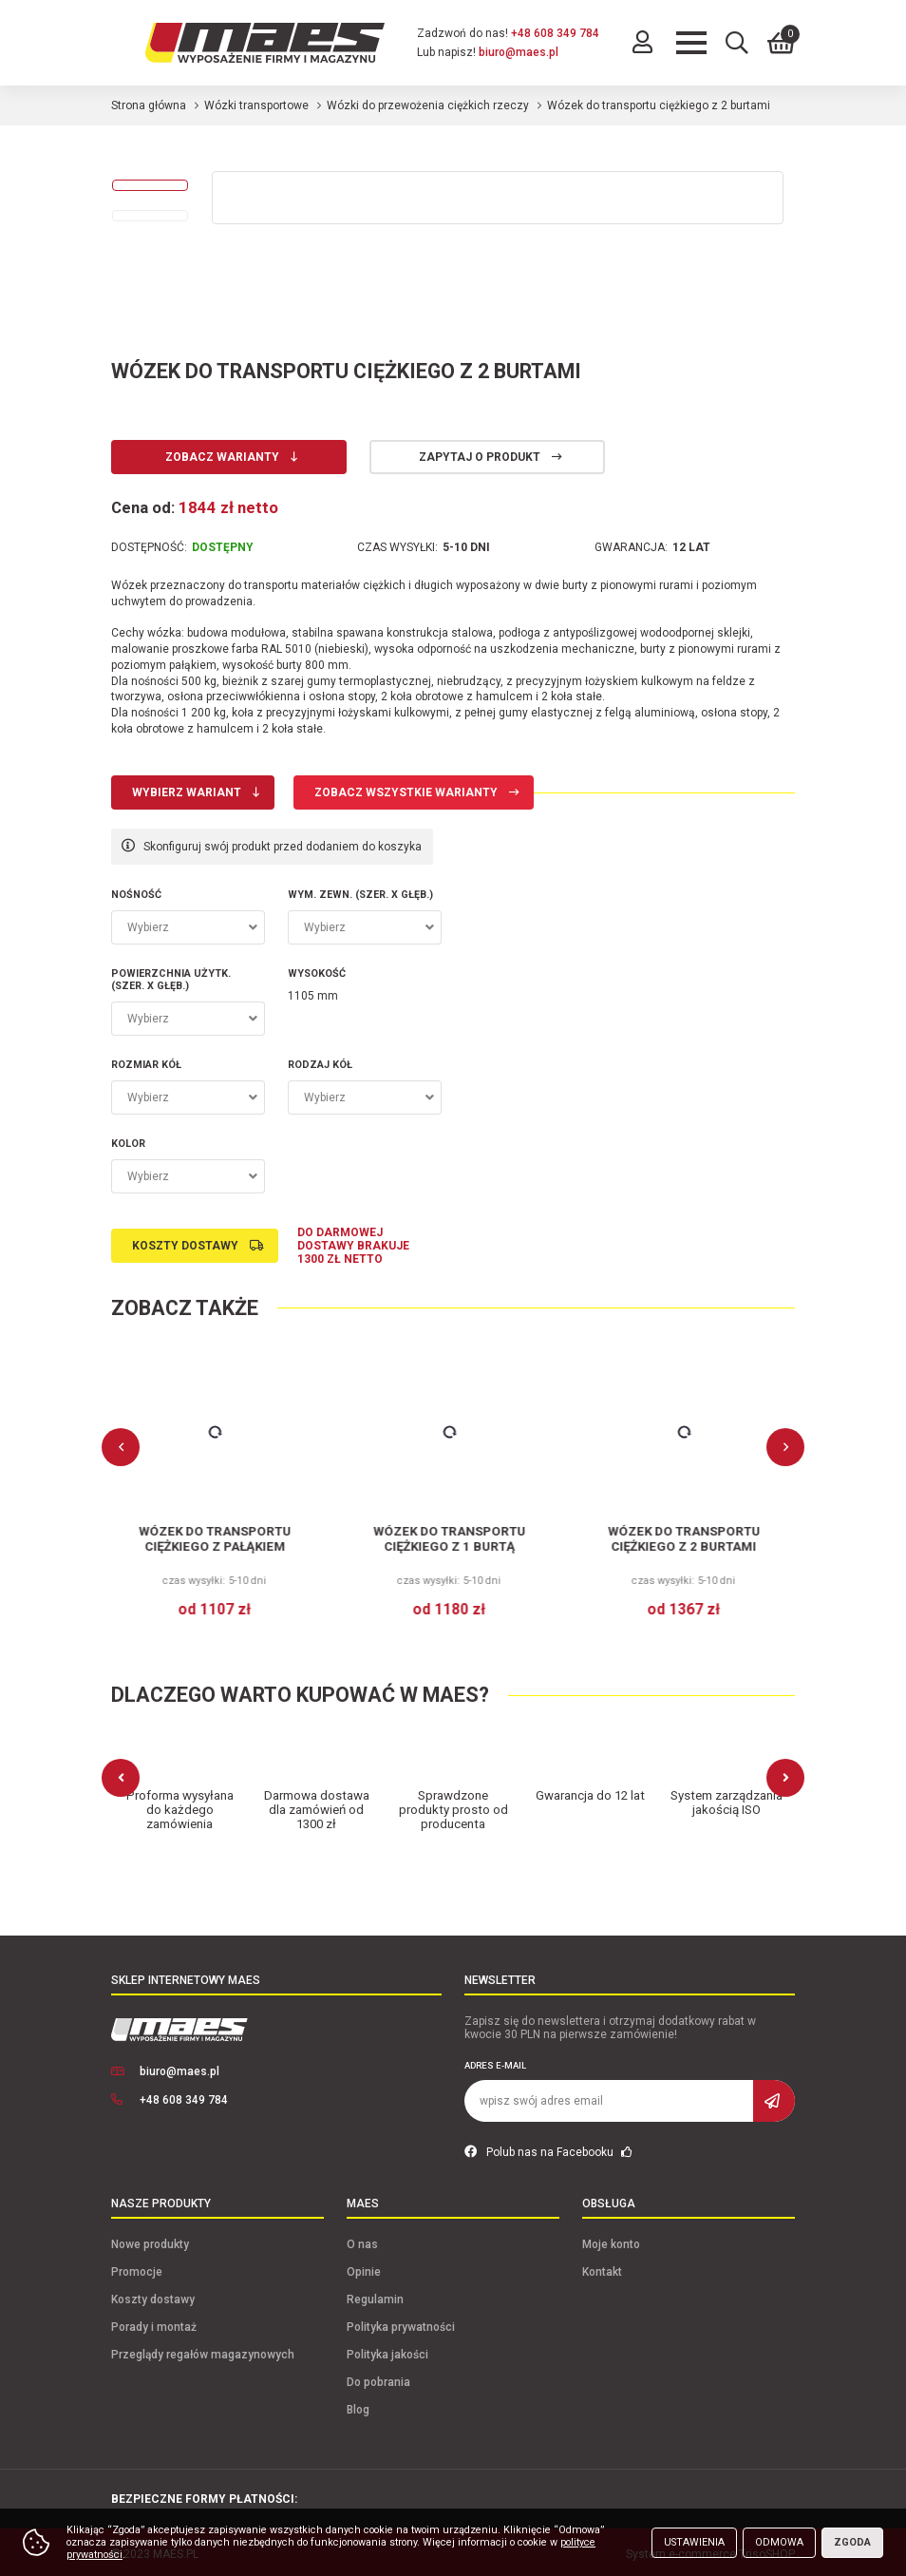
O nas (362, 2240)
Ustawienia (694, 2542)
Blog (358, 2406)
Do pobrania (378, 2378)
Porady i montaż (154, 2323)
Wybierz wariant (186, 792)
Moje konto (611, 2240)
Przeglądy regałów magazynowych (202, 2350)
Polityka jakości (387, 2350)
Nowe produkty (150, 2240)
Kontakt (602, 2268)
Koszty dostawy (185, 1245)
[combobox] (188, 927)
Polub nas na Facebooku (548, 2148)
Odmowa (779, 2542)
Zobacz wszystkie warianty (406, 792)
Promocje (136, 2268)
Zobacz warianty (222, 457)
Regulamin (375, 2295)
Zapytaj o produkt (479, 457)
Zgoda (852, 2542)
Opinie (364, 2268)
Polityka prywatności (401, 2323)
